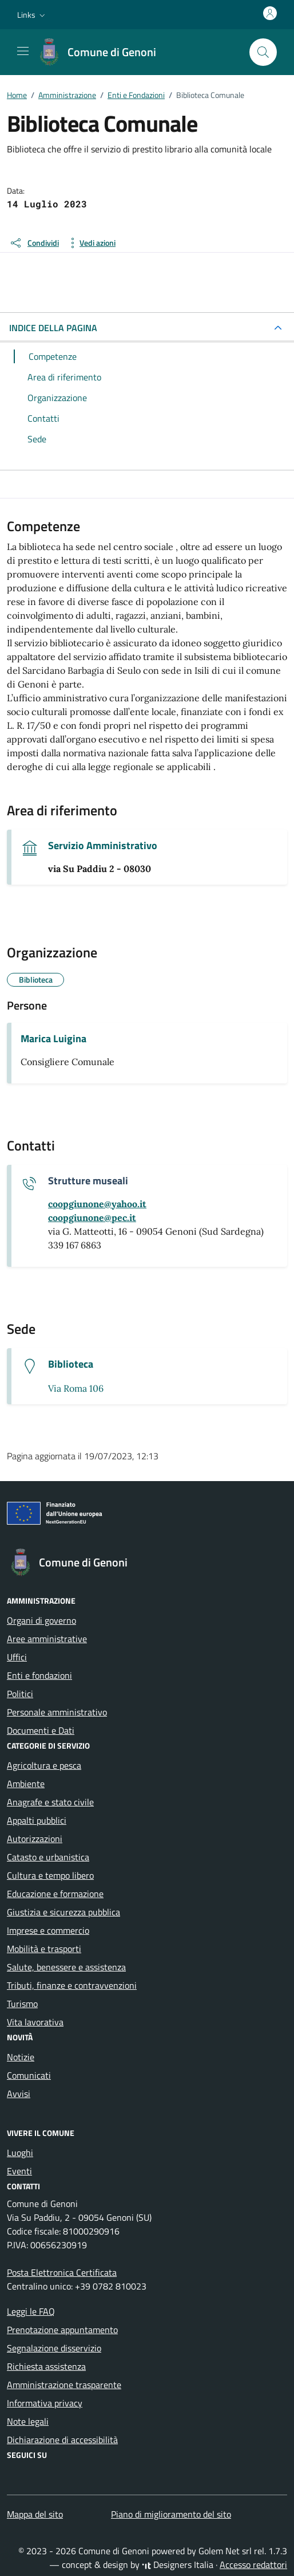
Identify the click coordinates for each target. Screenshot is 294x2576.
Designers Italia (177, 2564)
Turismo (22, 2003)
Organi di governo (41, 1620)
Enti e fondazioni (39, 1675)
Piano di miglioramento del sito (171, 2514)
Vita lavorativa (35, 2022)
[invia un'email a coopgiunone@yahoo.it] (97, 1204)
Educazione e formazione (55, 1893)
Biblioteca (70, 1364)
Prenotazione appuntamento (62, 2330)
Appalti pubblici (36, 1820)
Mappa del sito (35, 2514)
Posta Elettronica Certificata (62, 2272)
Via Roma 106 (76, 1388)
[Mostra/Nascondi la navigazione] (23, 51)
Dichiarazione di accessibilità (62, 2440)
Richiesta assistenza (46, 2366)
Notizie (20, 2057)
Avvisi (18, 2093)
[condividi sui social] (34, 243)
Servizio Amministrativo (102, 846)
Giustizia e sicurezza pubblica (63, 1912)
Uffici (17, 1657)
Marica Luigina (53, 1039)
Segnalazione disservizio (54, 2348)
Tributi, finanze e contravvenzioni (72, 1985)
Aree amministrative (47, 1639)
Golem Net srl (225, 2551)
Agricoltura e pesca (44, 1765)
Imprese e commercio (48, 1930)
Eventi (19, 2171)
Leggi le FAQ (31, 2311)
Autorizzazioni (34, 1838)
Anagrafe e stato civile (50, 1802)
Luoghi (20, 2152)
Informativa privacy (44, 2403)
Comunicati (29, 2075)
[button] (32, 15)
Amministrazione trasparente (64, 2385)
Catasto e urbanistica (48, 1857)
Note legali (28, 2421)
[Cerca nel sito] (263, 52)
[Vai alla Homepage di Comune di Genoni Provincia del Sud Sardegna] (102, 52)
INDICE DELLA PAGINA (53, 328)
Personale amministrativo (57, 1712)
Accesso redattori (253, 2564)
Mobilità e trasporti (44, 1948)
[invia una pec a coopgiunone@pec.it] (92, 1217)
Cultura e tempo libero (50, 1875)
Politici (20, 1694)
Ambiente (26, 1783)
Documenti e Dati (40, 1730)
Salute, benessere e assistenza (66, 1967)
